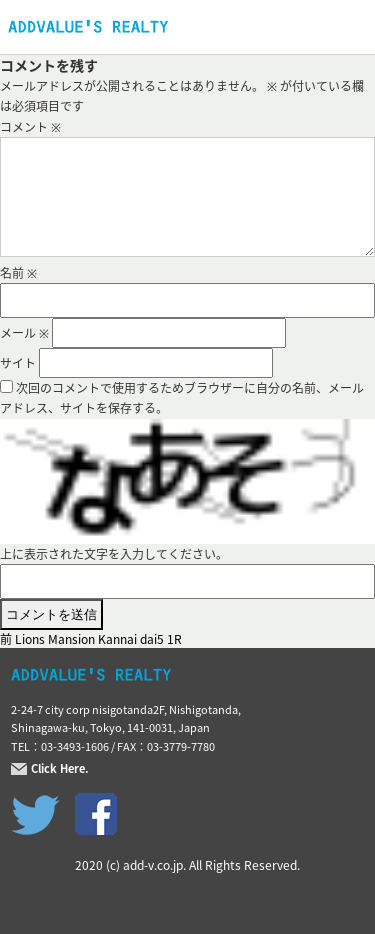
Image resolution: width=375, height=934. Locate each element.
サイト (18, 363)
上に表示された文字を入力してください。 (114, 554)
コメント (30, 127)
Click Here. (60, 769)
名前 (18, 273)
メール (24, 333)
